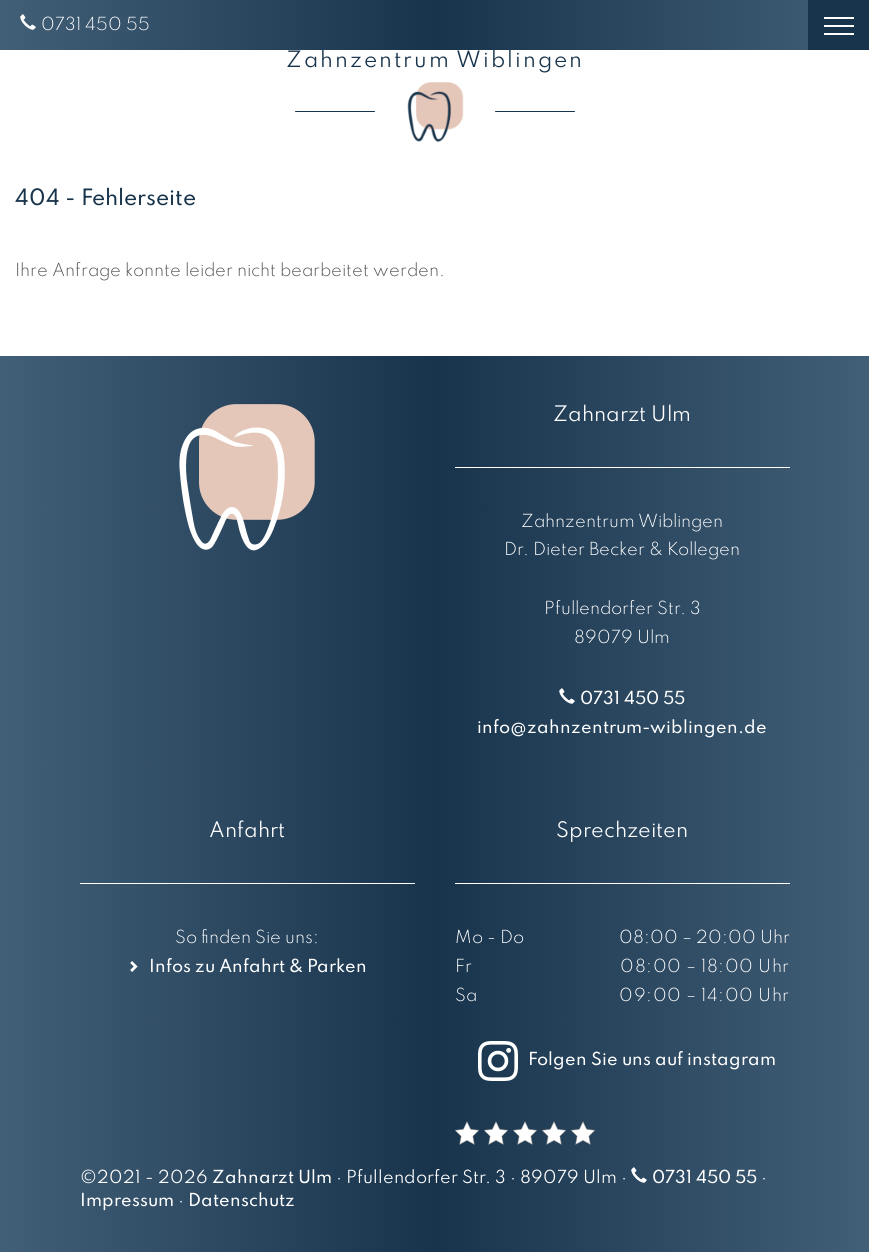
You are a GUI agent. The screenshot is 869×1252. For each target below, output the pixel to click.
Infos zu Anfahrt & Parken (258, 967)
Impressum (127, 1201)
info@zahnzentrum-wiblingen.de (622, 728)
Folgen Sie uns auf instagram (622, 1060)
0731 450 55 (95, 25)
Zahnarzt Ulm (272, 1178)
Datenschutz (241, 1201)
